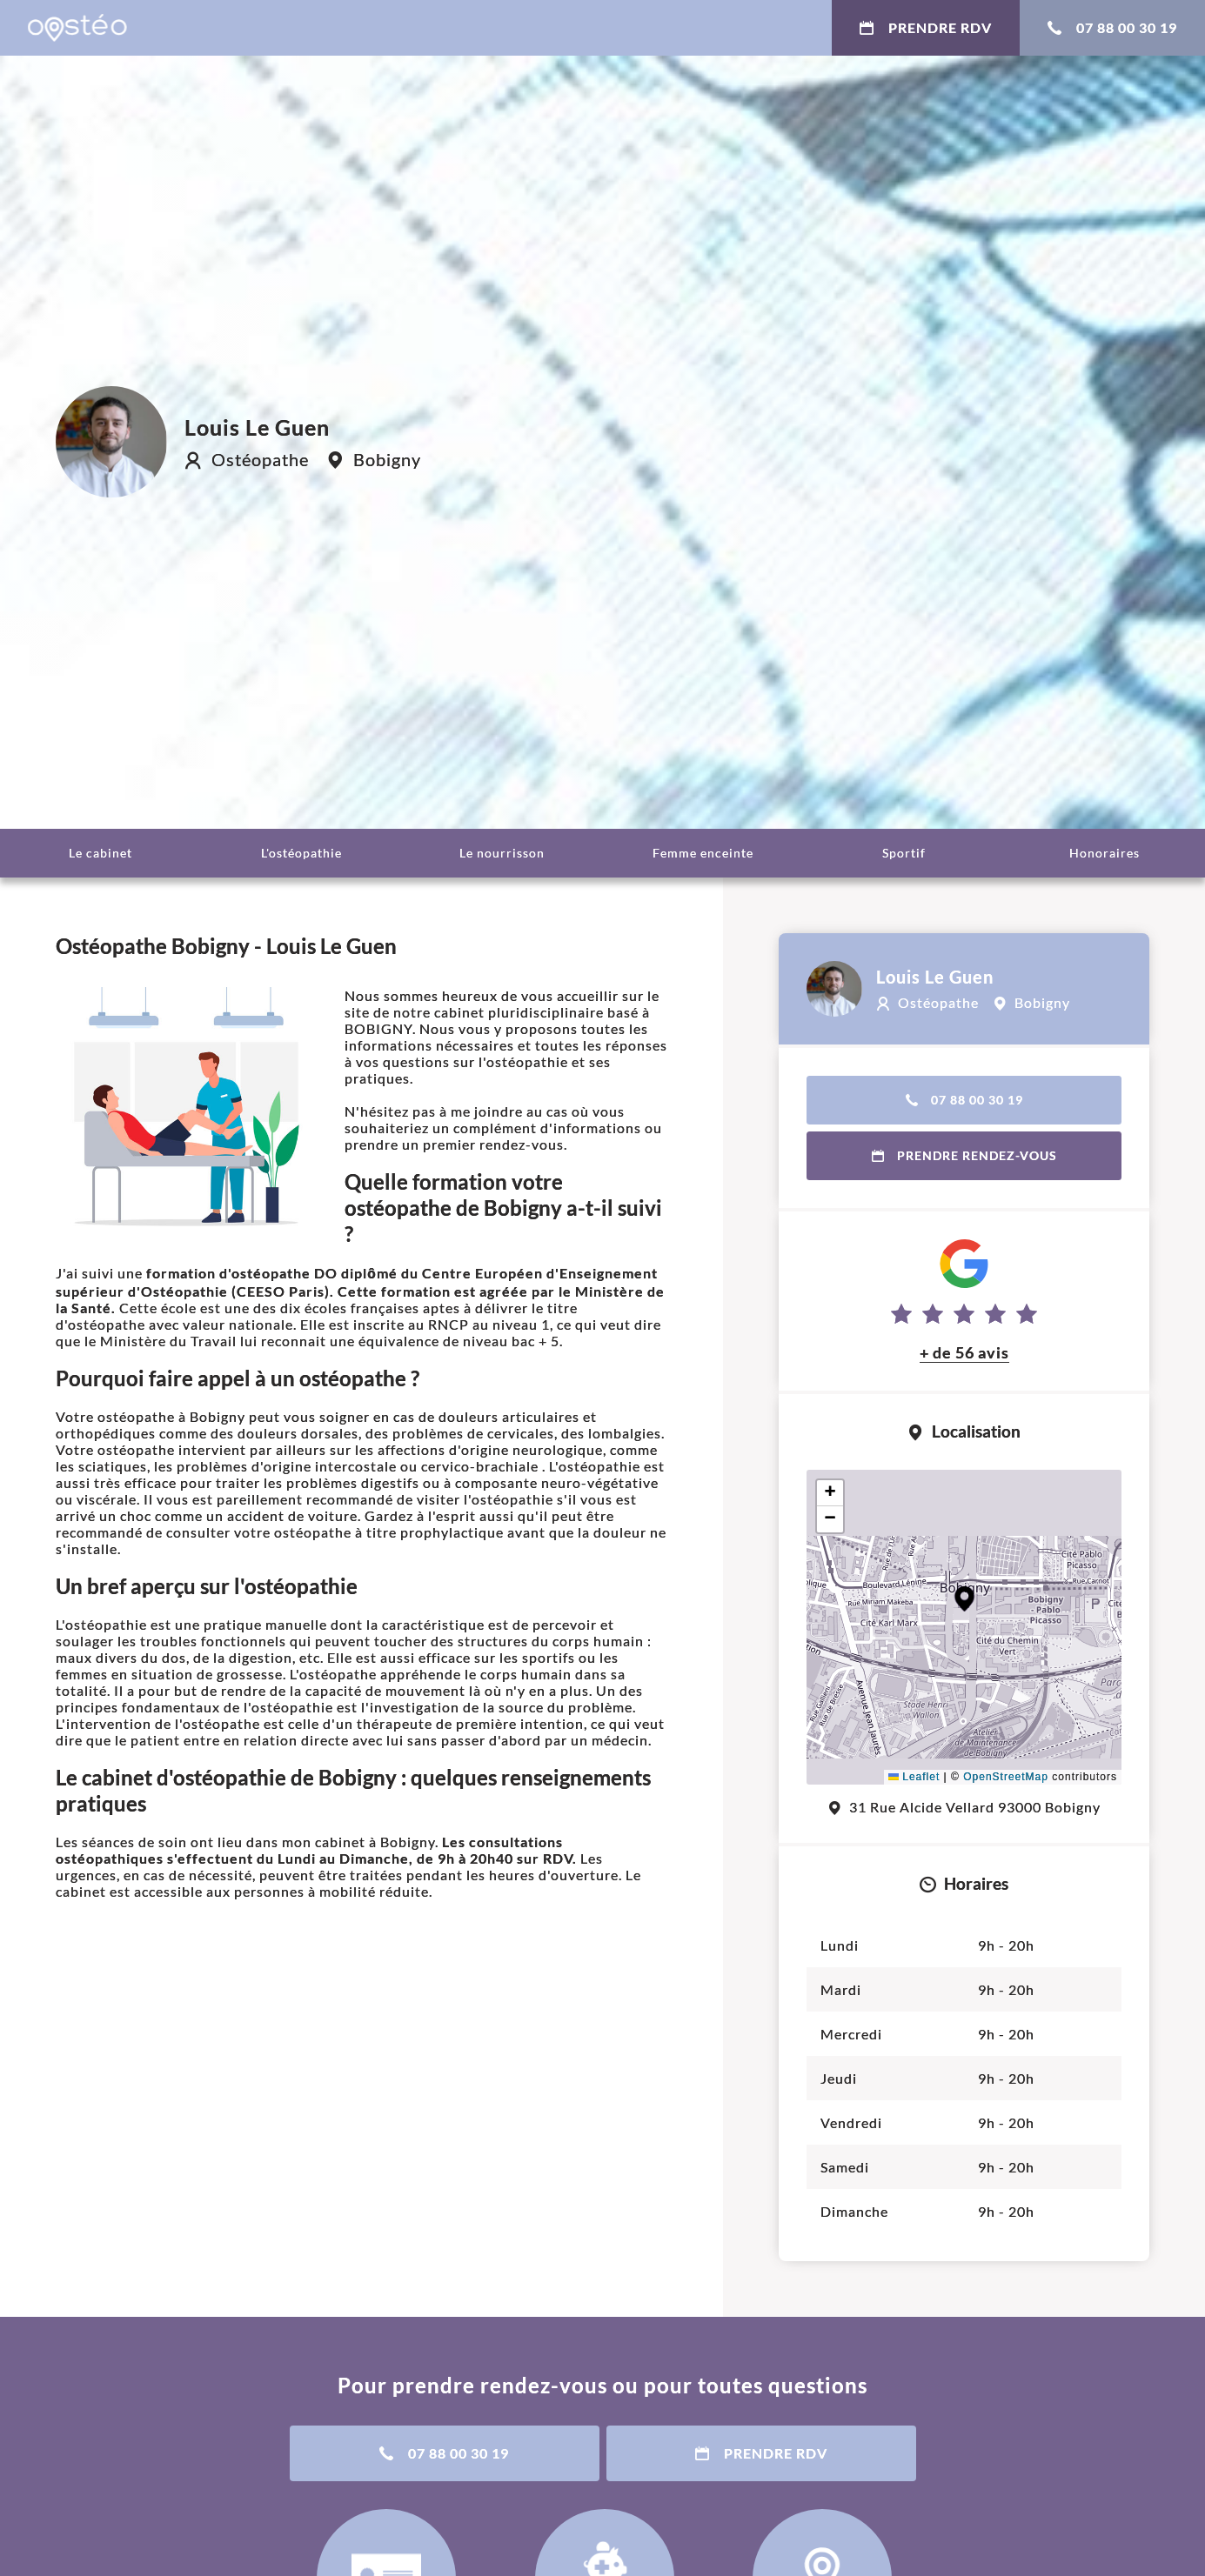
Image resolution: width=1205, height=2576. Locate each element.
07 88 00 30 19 (1112, 27)
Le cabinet (100, 852)
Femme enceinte (703, 852)
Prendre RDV (926, 27)
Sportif (904, 852)
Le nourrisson (502, 852)
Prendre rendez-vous (964, 1155)
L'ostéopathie (301, 852)
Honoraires (1104, 852)
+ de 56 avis (964, 1352)
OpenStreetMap (1005, 1777)
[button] (964, 1599)
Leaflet (914, 1777)
